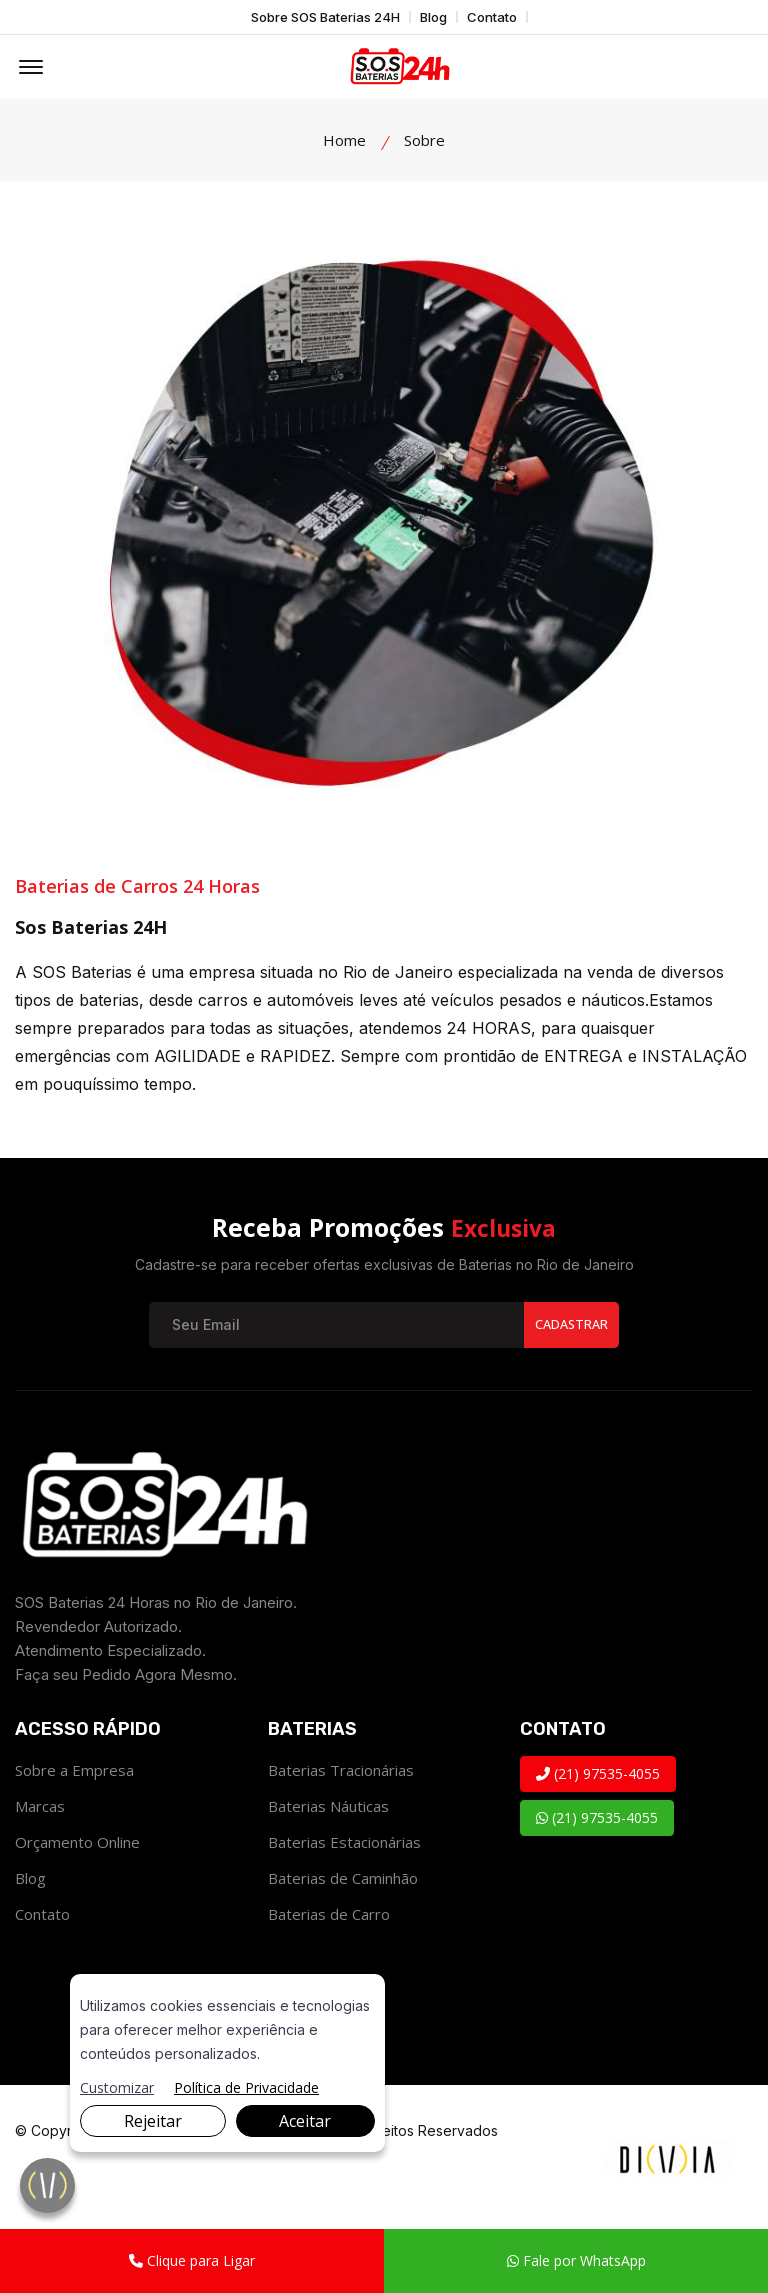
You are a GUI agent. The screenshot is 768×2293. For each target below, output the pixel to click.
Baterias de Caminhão (343, 1881)
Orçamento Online (77, 1845)
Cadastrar (570, 1327)
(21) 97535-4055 (598, 1776)
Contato (492, 17)
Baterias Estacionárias (344, 1845)
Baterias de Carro (329, 1917)
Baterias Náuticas (328, 1809)
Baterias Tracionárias (341, 1773)
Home (344, 140)
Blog (433, 17)
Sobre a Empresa (74, 1773)
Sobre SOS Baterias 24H (325, 17)
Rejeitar (153, 2121)
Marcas (40, 1809)
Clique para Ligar (192, 2260)
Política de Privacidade (246, 2087)
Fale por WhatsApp (576, 2260)
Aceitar (305, 2121)
